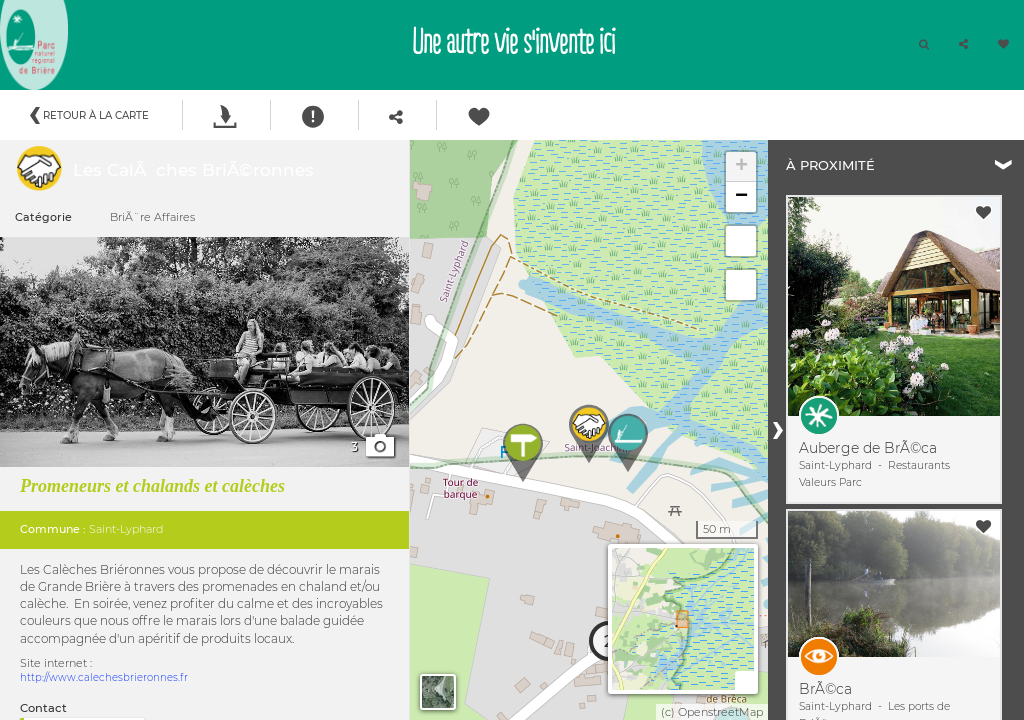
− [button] (741, 197)
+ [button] (741, 167)
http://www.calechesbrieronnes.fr (104, 677)
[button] (963, 45)
